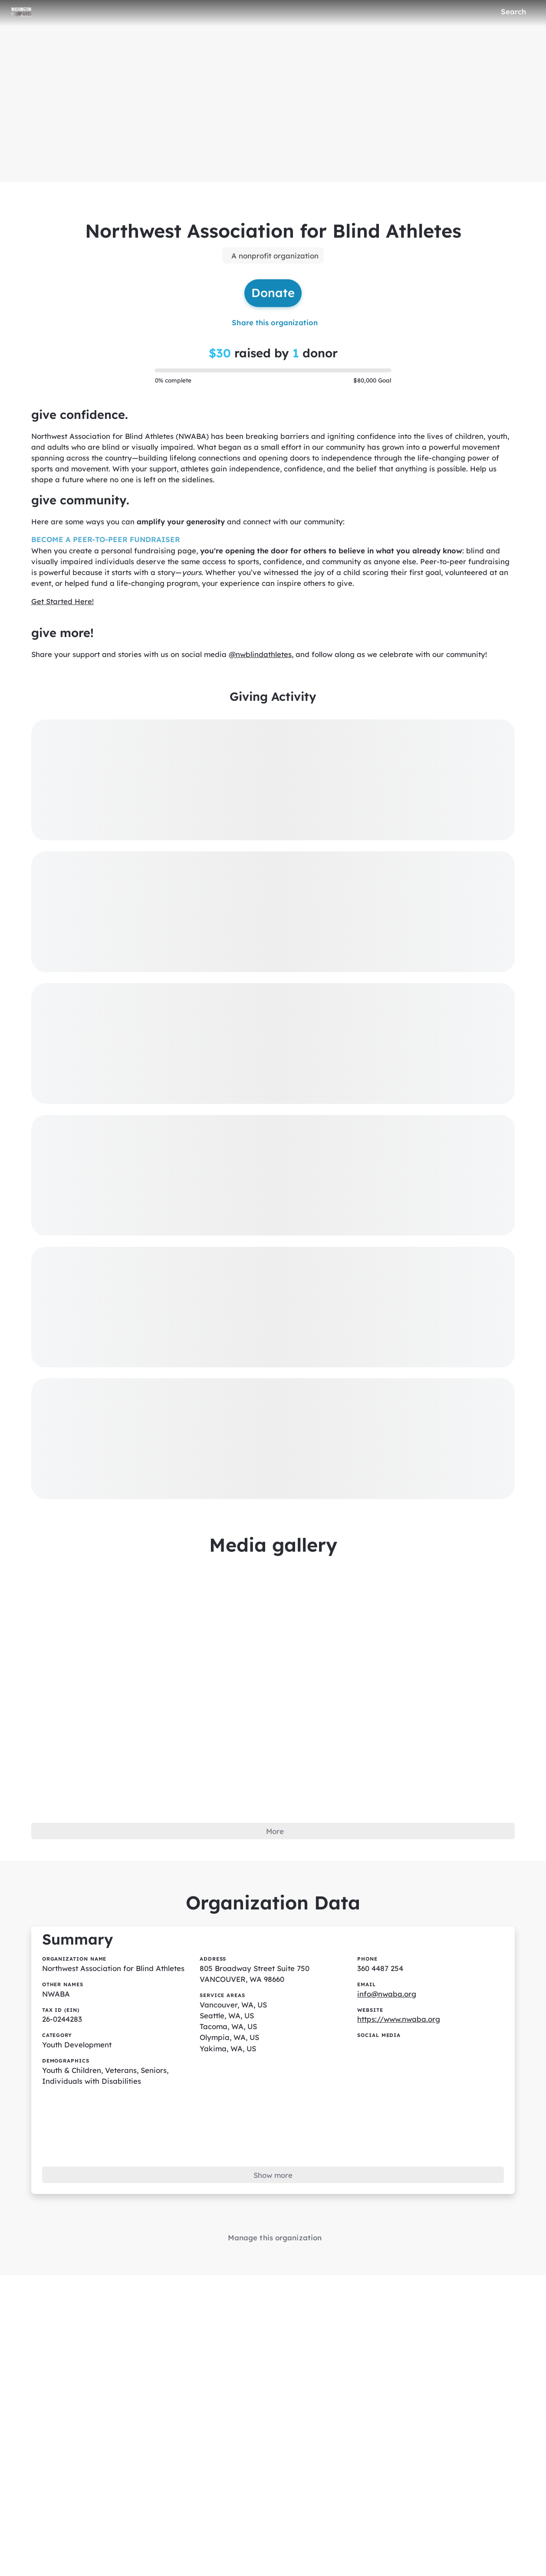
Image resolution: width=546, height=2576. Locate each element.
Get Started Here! (63, 606)
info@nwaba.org (387, 2004)
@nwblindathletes (263, 659)
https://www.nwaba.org (400, 2030)
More (275, 1839)
